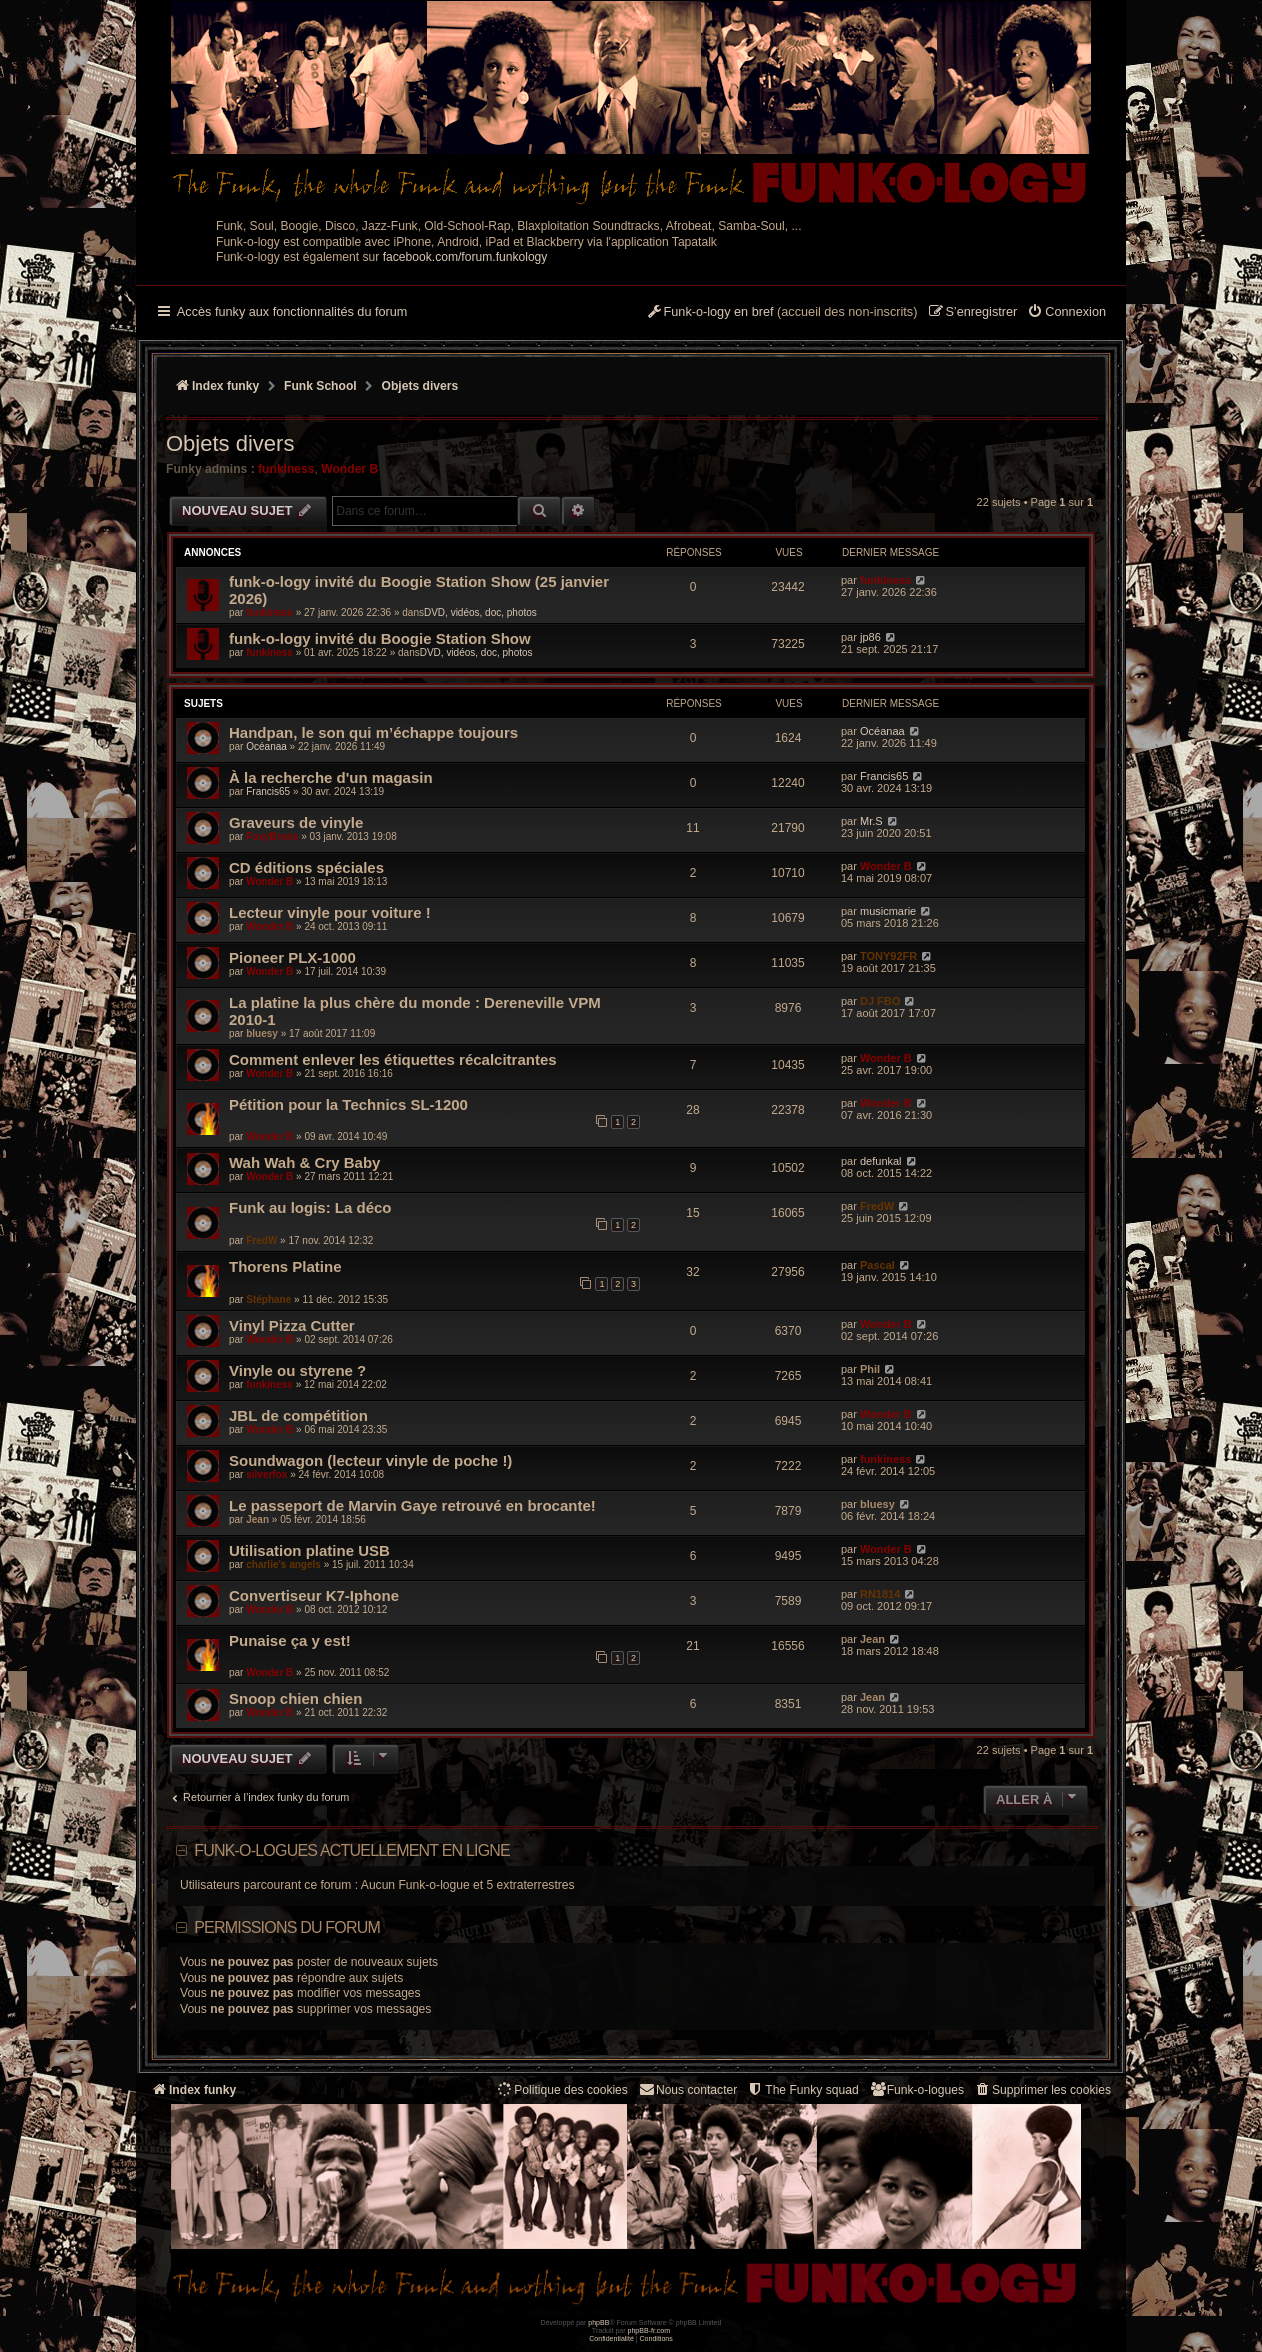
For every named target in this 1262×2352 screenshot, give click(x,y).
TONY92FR (888, 956)
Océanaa (266, 746)
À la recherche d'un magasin (331, 777)
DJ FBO (880, 1001)
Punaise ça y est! (290, 1640)
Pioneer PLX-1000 (292, 957)
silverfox (266, 1474)
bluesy (262, 1033)
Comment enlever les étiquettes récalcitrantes (393, 1059)
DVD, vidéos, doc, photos (480, 612)
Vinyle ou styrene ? (297, 1370)
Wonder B (349, 469)
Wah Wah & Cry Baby (304, 1162)
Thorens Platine (285, 1266)
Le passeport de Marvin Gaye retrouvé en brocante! (412, 1505)
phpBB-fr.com (649, 2330)
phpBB (598, 2322)
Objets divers (230, 443)
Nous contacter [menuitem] (687, 2089)
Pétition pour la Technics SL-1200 (348, 1104)
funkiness (286, 469)
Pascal (877, 1265)
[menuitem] (1066, 313)
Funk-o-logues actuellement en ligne (352, 1850)
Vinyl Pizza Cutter (292, 1325)
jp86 (870, 637)
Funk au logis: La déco (310, 1207)
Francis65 (268, 791)
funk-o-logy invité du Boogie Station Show (380, 638)
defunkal (881, 1161)
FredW (261, 1240)
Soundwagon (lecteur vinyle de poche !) (370, 1460)
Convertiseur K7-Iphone (314, 1595)
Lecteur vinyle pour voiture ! (330, 912)
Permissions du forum (287, 1927)
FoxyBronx (272, 836)
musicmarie (888, 911)
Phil (870, 1369)
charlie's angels (283, 1564)
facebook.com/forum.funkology (465, 257)
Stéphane (268, 1299)
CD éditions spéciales (306, 867)
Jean (257, 1519)
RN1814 (880, 1594)
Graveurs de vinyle (296, 822)
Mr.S (871, 821)
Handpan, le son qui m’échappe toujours (373, 732)
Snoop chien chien (295, 1698)
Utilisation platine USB (309, 1550)
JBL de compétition (298, 1415)
